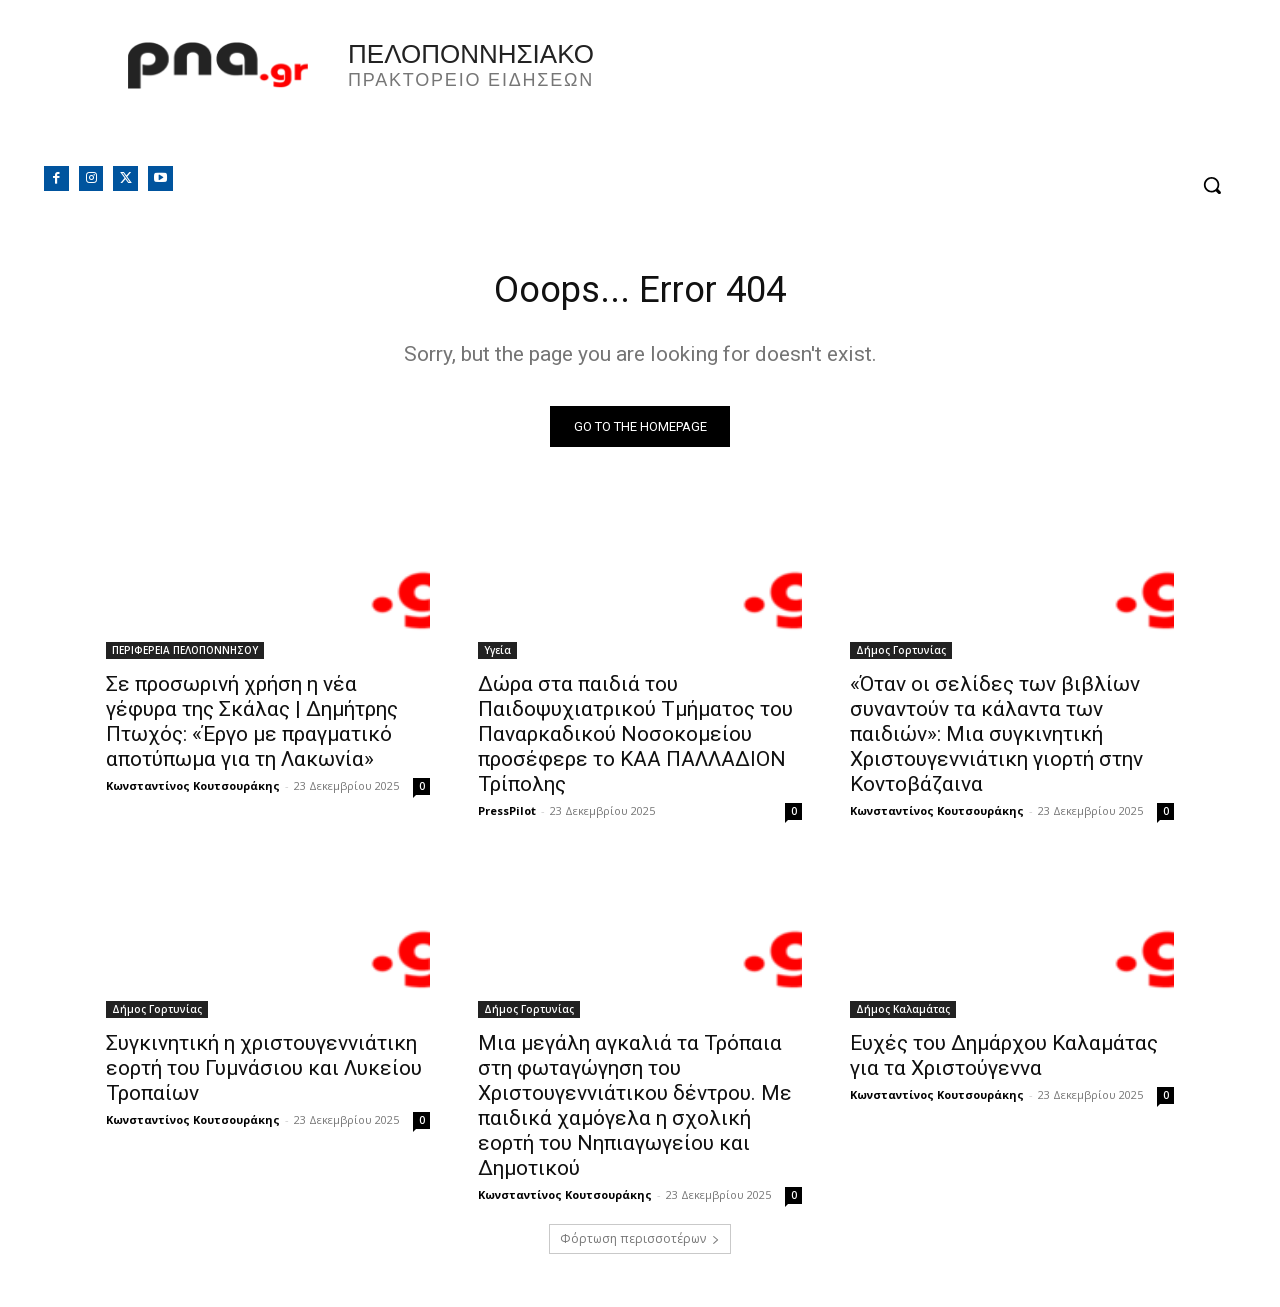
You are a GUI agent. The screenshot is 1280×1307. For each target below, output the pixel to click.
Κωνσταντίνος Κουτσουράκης (193, 790)
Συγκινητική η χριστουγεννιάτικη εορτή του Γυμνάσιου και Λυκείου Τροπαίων (264, 1073)
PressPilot (507, 815)
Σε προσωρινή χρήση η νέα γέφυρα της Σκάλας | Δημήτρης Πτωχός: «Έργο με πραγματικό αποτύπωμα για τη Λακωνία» (252, 726)
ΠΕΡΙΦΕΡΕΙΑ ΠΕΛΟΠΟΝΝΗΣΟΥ (185, 655)
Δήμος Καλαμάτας (903, 1014)
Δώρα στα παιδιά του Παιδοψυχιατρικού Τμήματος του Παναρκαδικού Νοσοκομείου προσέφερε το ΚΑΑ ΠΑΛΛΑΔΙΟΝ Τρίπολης (635, 739)
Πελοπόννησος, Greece (919, 95)
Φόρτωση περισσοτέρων (640, 1243)
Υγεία (497, 655)
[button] (1212, 185)
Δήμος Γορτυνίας (901, 655)
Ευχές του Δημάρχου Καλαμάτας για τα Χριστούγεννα (1004, 1060)
